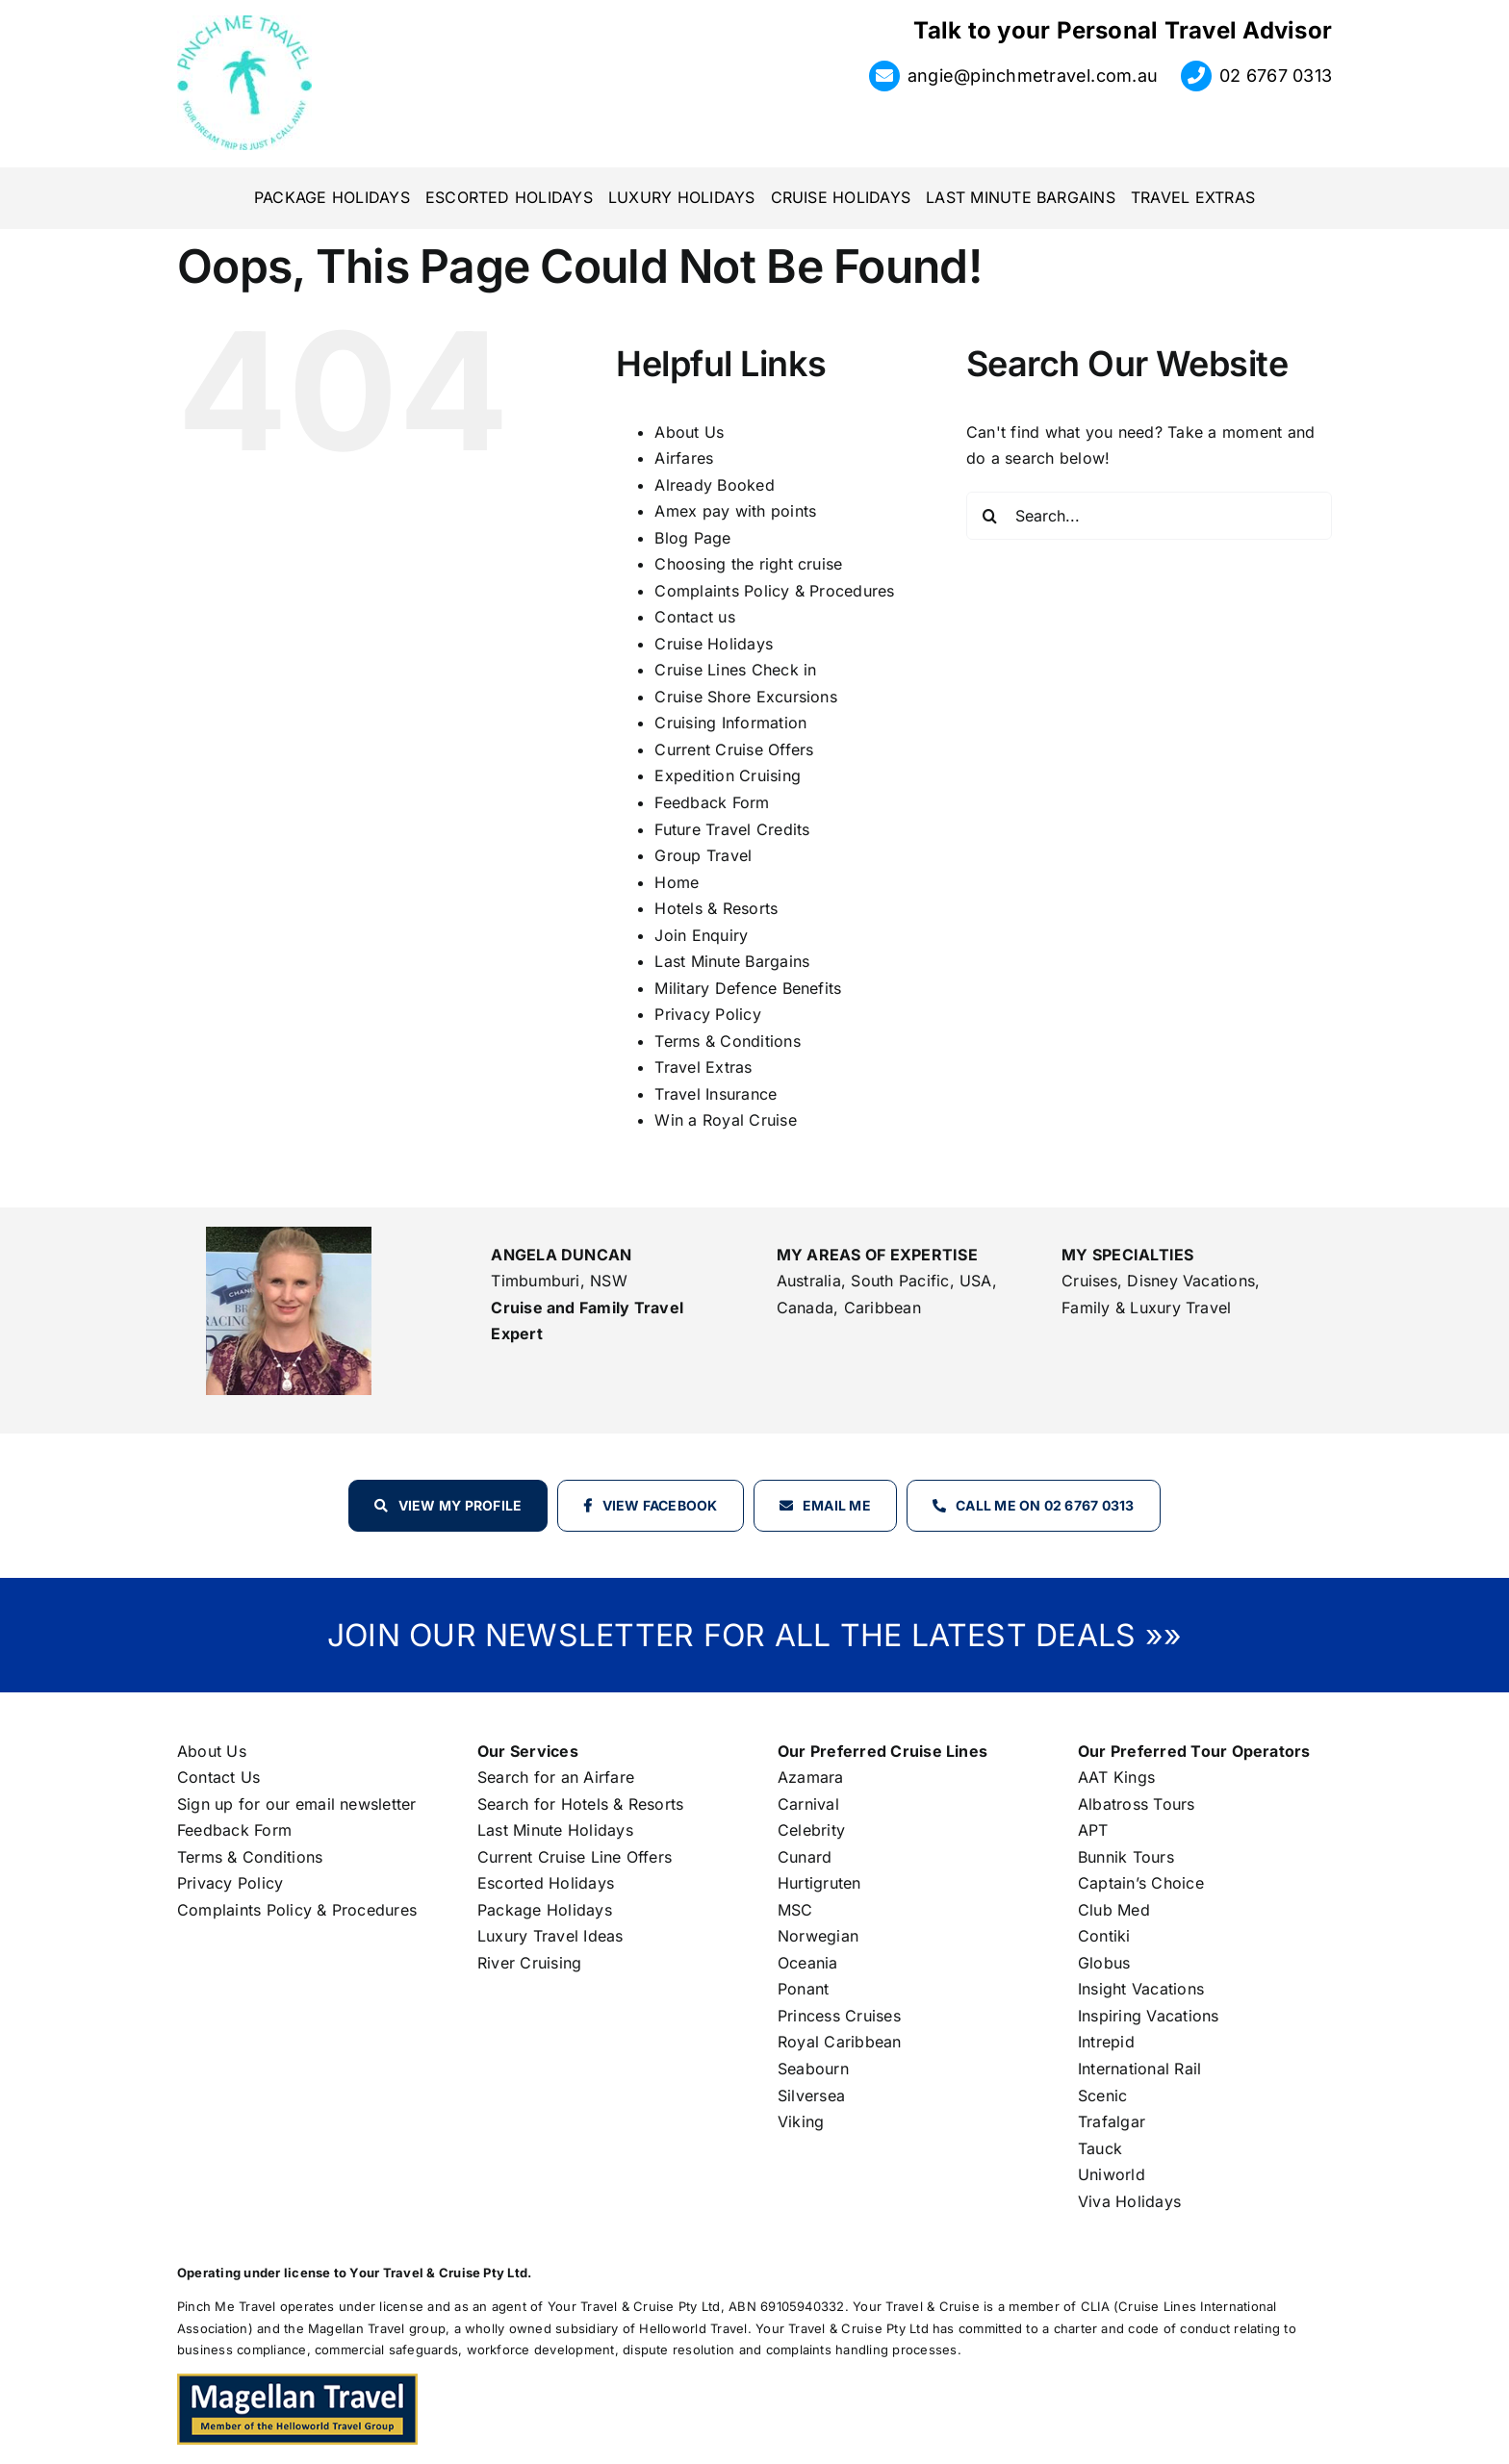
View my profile (460, 1505)
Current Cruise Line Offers (574, 1857)
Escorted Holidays (545, 1882)
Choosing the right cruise (748, 563)
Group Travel (703, 855)
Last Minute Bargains (731, 961)
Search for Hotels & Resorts (580, 1804)
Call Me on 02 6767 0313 (1045, 1505)
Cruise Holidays (713, 643)
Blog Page (692, 537)
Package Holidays (544, 1909)
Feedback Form (711, 802)
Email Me (837, 1505)
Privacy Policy (707, 1014)
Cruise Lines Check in (735, 669)
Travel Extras (703, 1067)
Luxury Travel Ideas (550, 1935)
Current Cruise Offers (733, 749)
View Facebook (660, 1505)
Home (676, 882)
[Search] (990, 516)
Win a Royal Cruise (725, 1120)
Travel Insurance (715, 1094)
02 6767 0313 (1275, 75)
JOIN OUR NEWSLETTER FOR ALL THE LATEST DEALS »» (754, 1635)
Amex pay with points (735, 511)
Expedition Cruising (727, 775)
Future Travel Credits (731, 829)
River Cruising (529, 1962)
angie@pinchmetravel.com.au (1033, 75)
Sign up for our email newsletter (297, 1804)
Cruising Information (730, 722)
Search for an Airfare (555, 1777)
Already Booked (714, 485)
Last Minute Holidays (555, 1830)
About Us (689, 432)
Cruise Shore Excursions (745, 696)
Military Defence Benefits (747, 988)
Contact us (694, 616)
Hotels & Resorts (716, 908)
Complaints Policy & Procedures (774, 590)
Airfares (683, 458)
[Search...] (1149, 516)
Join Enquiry (701, 935)
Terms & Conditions (727, 1041)
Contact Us (218, 1777)
